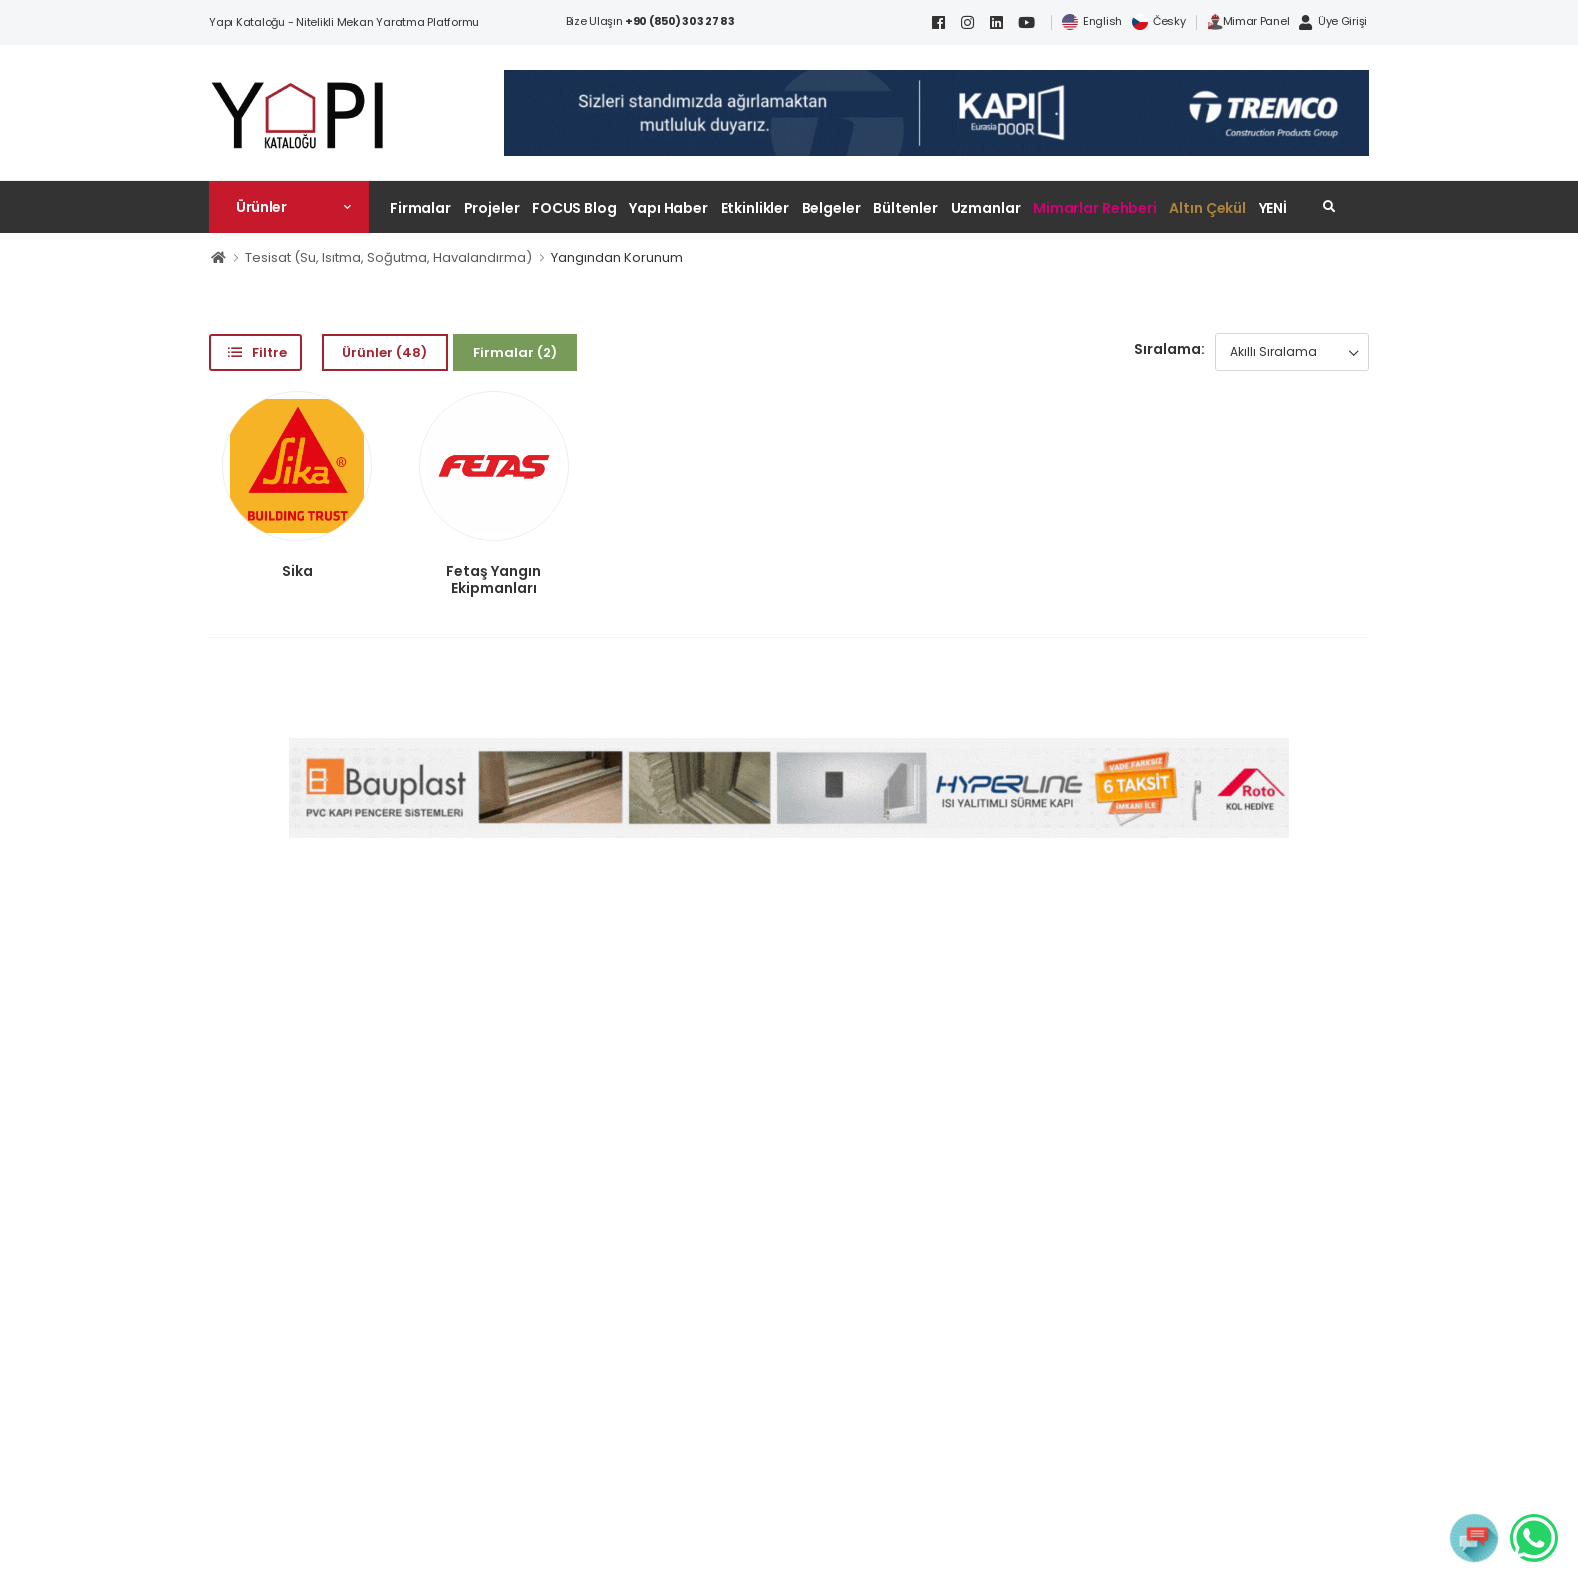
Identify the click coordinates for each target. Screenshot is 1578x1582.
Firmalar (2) (515, 352)
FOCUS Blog (574, 208)
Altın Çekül (1207, 208)
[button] (289, 207)
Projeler (492, 208)
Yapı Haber (668, 208)
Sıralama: (1169, 349)
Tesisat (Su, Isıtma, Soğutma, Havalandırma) (388, 257)
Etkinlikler (755, 208)
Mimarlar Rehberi (1095, 208)
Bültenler (905, 208)
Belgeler (831, 208)
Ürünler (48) (384, 352)
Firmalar (420, 208)
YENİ (1273, 208)
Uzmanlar (986, 208)
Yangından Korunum (617, 257)
